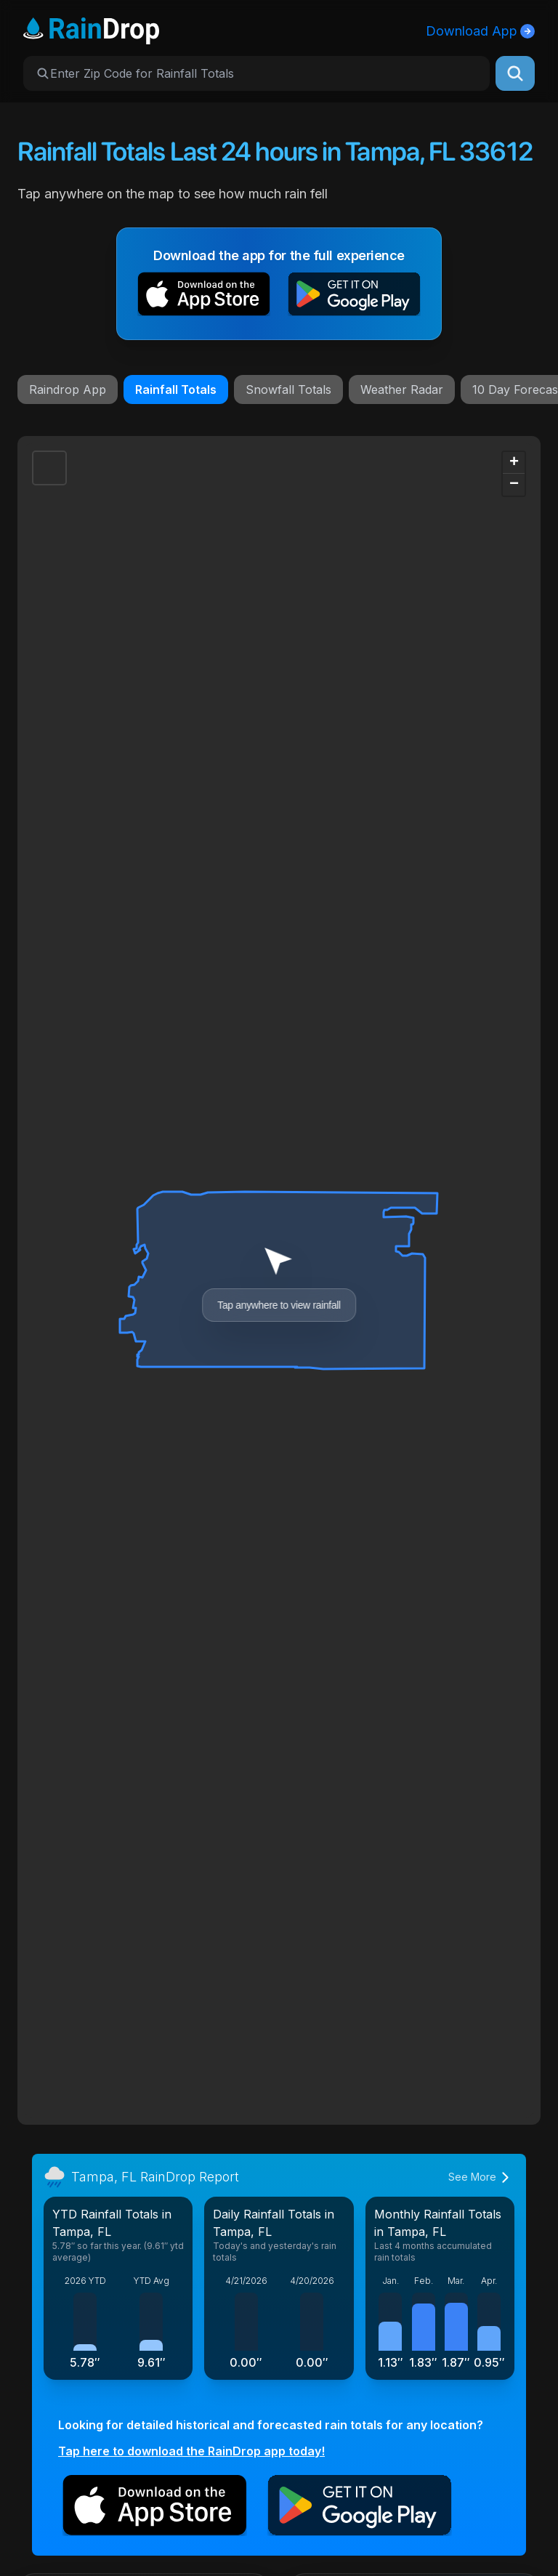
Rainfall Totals (176, 389)
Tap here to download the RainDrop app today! (191, 2451)
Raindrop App (67, 389)
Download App (480, 31)
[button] (203, 297)
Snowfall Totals (288, 389)
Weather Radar (401, 389)
